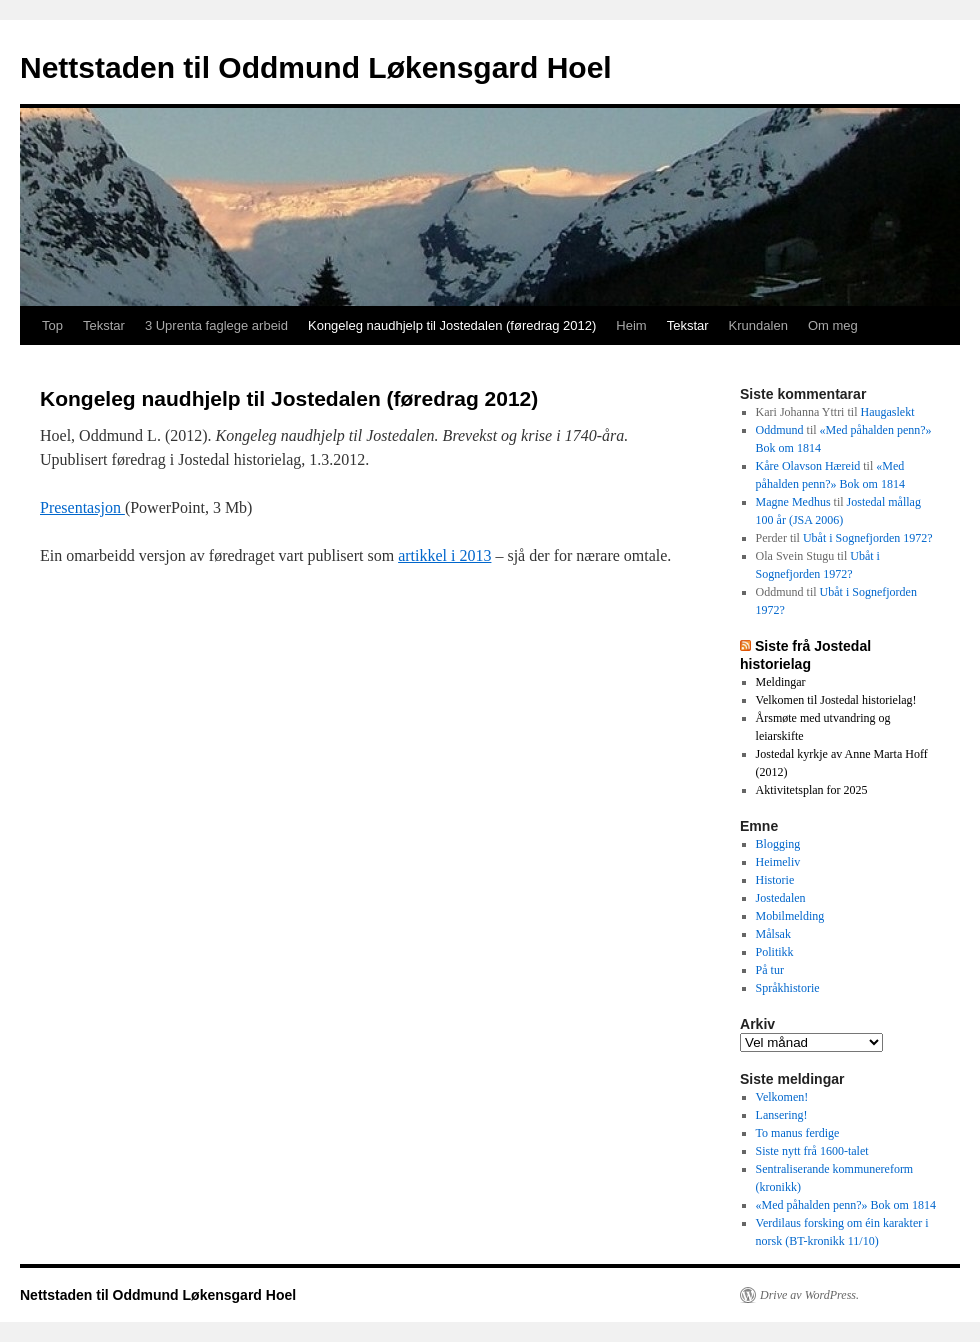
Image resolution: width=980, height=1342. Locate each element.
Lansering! (782, 1115)
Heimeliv (778, 862)
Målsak (773, 934)
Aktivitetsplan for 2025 (812, 790)
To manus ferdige (798, 1133)
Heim (631, 325)
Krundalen (758, 325)
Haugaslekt (887, 412)
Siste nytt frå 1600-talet (812, 1151)
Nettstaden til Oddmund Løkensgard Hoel (316, 67)
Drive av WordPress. (809, 1295)
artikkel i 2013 (444, 555)
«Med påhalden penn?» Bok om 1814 (846, 1205)
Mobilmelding (790, 916)
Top (52, 325)
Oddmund (780, 430)
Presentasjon (82, 507)
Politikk (775, 952)
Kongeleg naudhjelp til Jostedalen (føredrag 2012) (452, 325)
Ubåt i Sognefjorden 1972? (868, 538)
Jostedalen (781, 898)
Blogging (778, 844)
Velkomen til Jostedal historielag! (836, 700)
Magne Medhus (793, 502)
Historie (775, 880)
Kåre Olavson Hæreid (808, 466)
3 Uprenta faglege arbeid (216, 325)
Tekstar (104, 325)
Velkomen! (782, 1097)
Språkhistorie (788, 988)
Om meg (833, 325)
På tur (770, 970)
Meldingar (781, 682)
